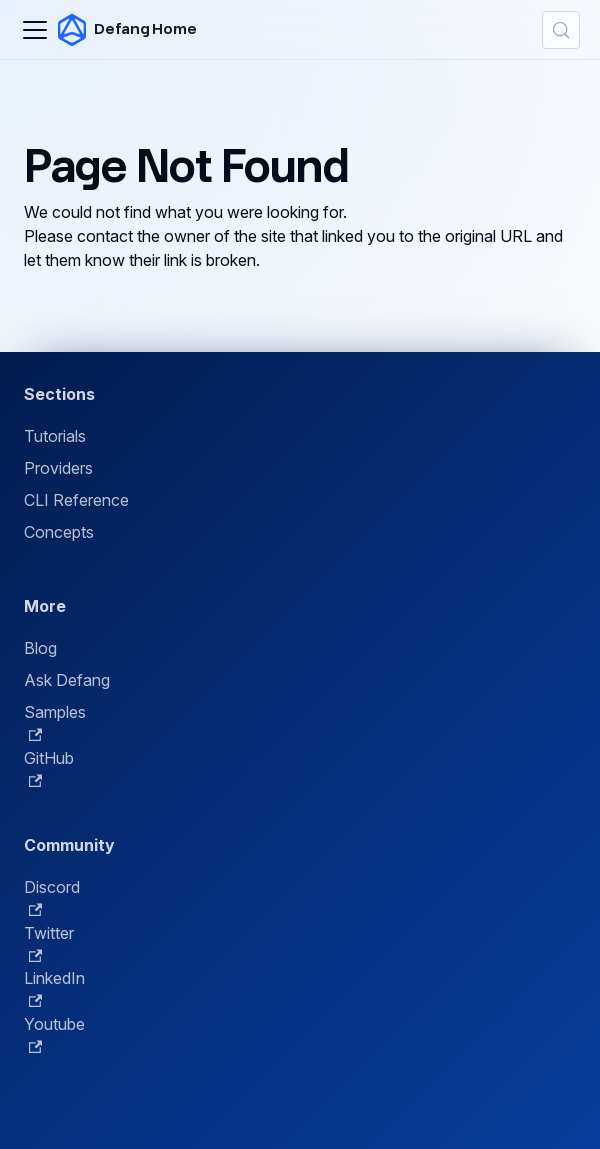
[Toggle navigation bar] (35, 30)
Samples (55, 722)
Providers (58, 468)
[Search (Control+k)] (561, 30)
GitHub (49, 768)
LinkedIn (54, 988)
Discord (52, 897)
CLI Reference (76, 500)
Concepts (59, 532)
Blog (40, 648)
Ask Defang (67, 680)
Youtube (54, 1034)
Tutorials (55, 436)
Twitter (49, 943)
